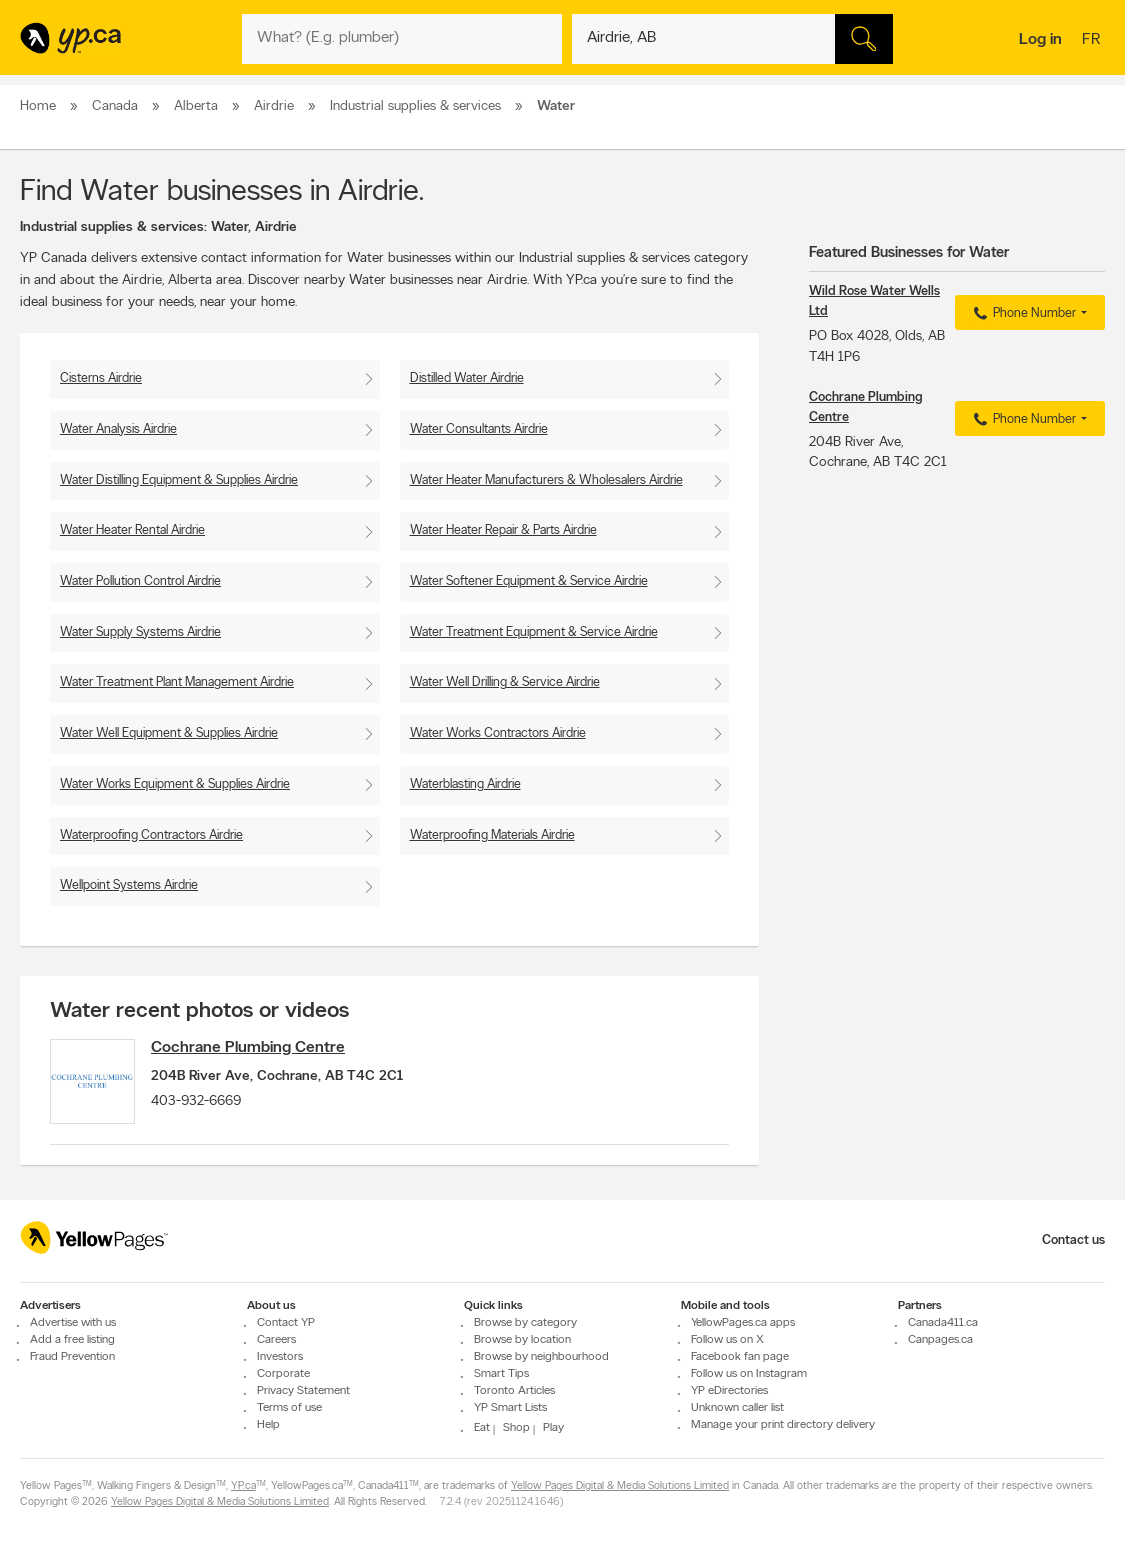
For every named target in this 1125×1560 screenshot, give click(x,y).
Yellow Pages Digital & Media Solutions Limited (620, 1486)
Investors (280, 1357)
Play (553, 1428)
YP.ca (243, 1486)
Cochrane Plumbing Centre (257, 1048)
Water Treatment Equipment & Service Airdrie (534, 632)
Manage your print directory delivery (783, 1425)
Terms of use (289, 1408)
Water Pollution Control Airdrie (140, 581)
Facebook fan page (740, 1357)
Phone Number (1022, 314)
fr (1093, 41)
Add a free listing (72, 1340)
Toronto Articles (514, 1391)
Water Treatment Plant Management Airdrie (177, 682)
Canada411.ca (943, 1323)
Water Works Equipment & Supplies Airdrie (175, 784)
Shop (516, 1428)
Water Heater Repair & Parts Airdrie (503, 530)
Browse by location (522, 1340)
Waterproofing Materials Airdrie (492, 835)
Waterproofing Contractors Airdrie (151, 835)
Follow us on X (727, 1340)
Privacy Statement (303, 1391)
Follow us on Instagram (749, 1374)
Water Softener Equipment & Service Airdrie (529, 581)
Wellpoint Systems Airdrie (129, 885)
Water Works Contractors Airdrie (498, 733)
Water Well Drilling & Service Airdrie (505, 682)
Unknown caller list (737, 1408)
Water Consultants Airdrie (479, 429)
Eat (482, 1428)
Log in (1040, 40)
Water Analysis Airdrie (118, 429)
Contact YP (286, 1323)
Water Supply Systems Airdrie (140, 632)
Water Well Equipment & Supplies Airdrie (169, 733)
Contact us (1073, 1240)
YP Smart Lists (510, 1408)
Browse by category (525, 1323)
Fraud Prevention (72, 1357)
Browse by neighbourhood (541, 1357)
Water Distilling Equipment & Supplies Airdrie (179, 480)
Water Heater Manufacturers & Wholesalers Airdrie (546, 480)
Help (268, 1425)
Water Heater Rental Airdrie (132, 530)
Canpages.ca (940, 1340)
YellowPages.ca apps (743, 1323)
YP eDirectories (729, 1391)
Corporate (283, 1374)
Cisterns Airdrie (101, 378)
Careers (276, 1340)
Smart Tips (501, 1374)
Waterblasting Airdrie (465, 784)
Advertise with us (73, 1323)
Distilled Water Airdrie (467, 378)
